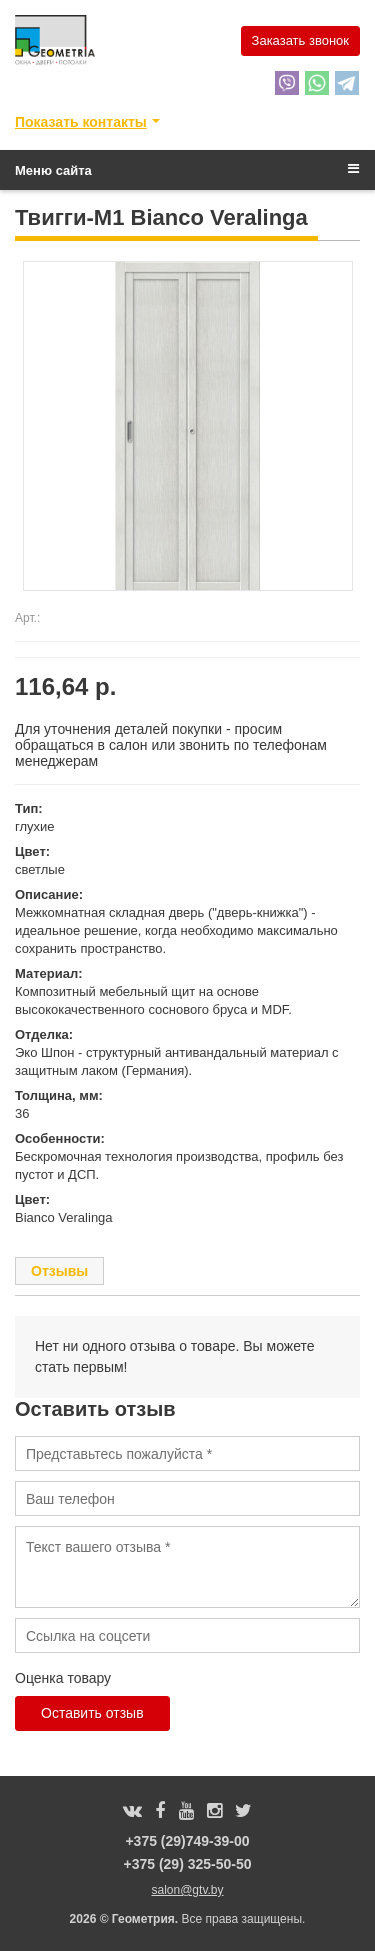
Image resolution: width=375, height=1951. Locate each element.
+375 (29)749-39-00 (187, 1841)
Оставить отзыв (92, 1713)
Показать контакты (81, 122)
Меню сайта (187, 170)
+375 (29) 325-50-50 (187, 1864)
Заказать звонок (300, 40)
